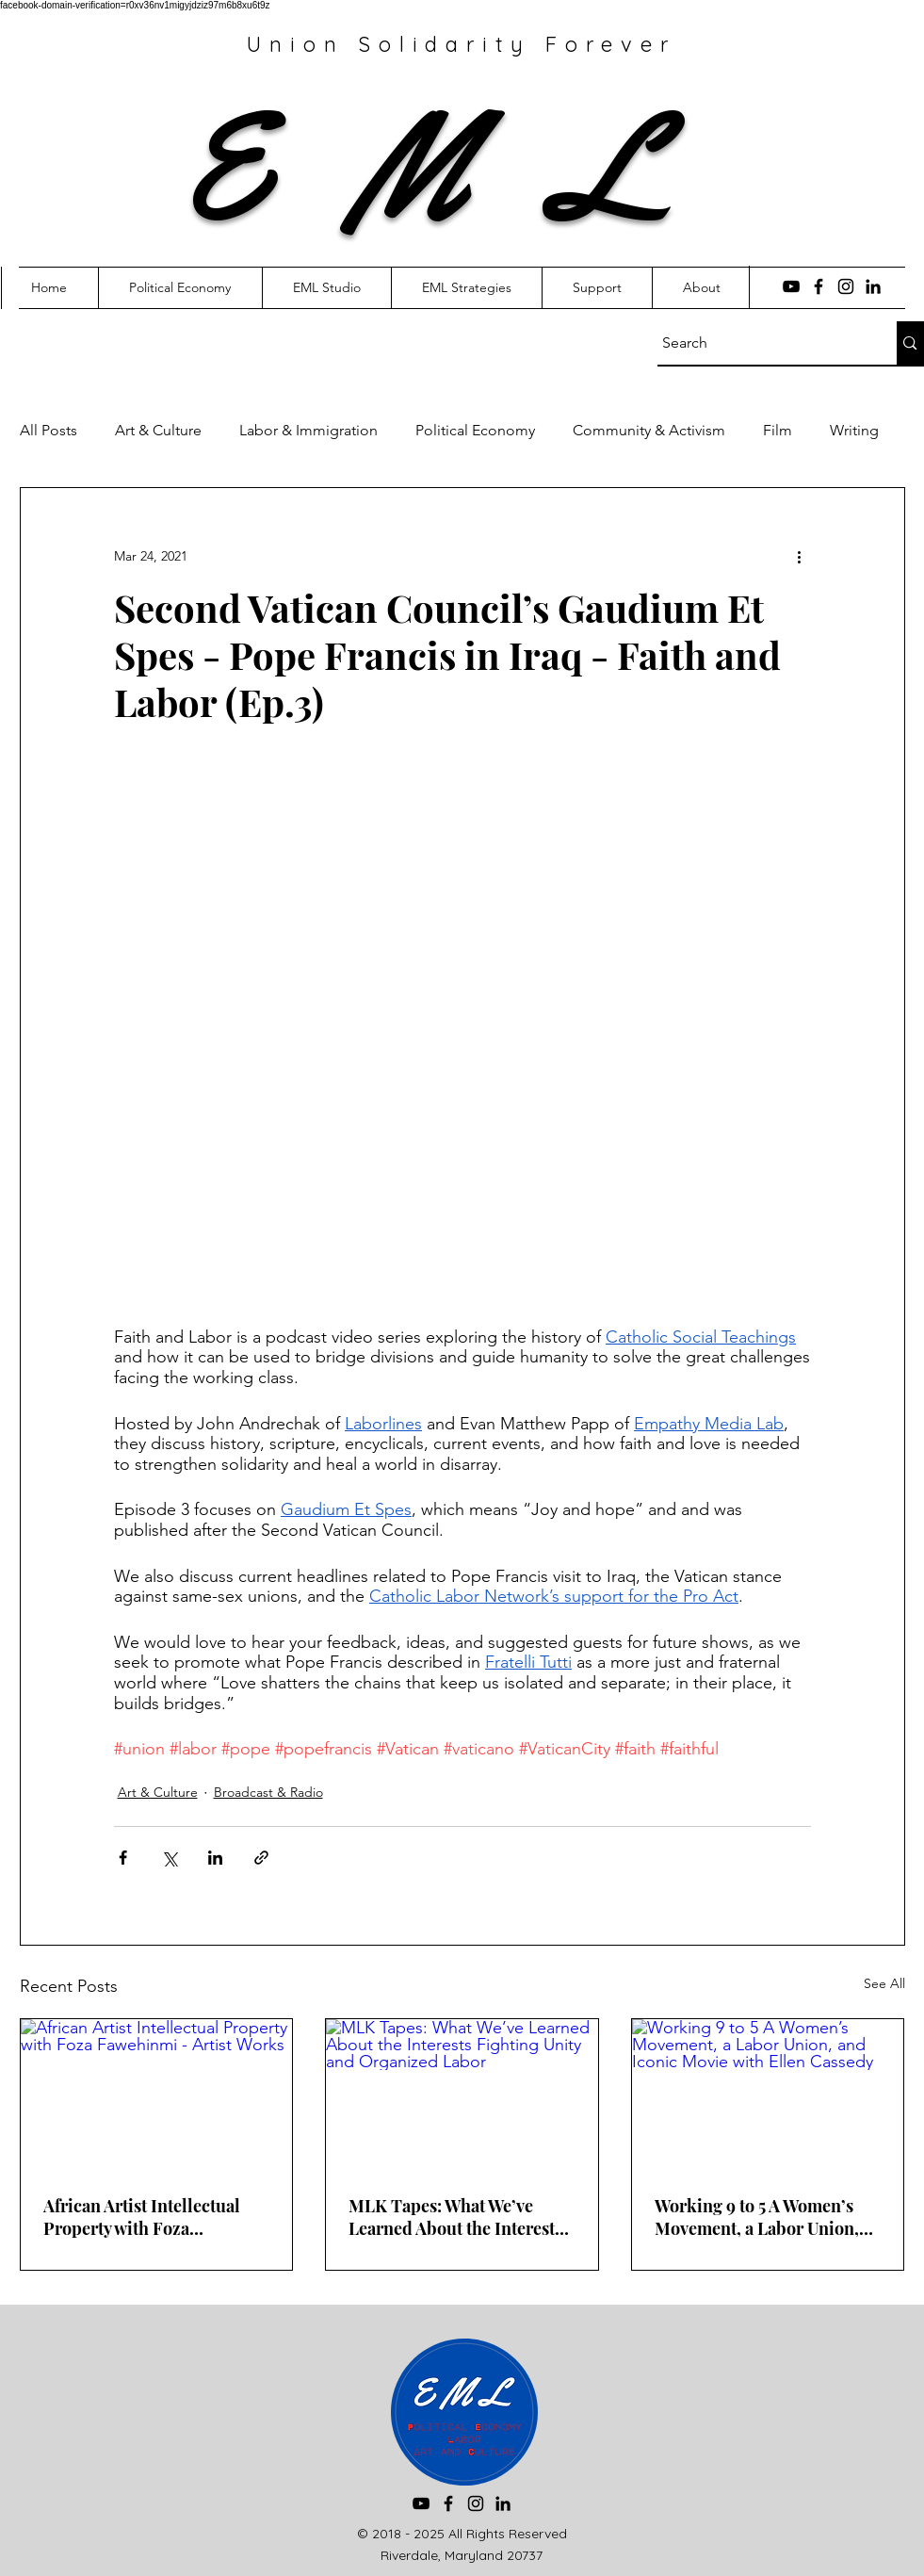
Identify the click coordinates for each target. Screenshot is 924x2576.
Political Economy (475, 430)
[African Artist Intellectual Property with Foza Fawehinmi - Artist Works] (157, 2095)
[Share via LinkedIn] (215, 1858)
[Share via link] (261, 1858)
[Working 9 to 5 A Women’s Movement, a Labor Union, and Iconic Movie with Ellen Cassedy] (768, 2095)
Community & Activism (649, 430)
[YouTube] (791, 286)
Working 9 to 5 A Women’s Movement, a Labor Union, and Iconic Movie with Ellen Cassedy (762, 2217)
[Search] (760, 343)
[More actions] (799, 556)
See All (884, 1983)
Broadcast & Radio (268, 1792)
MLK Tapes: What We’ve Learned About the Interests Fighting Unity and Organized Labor (455, 2217)
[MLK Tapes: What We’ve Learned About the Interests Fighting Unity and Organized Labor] (462, 2095)
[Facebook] (818, 286)
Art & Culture (158, 430)
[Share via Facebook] (123, 1858)
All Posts (48, 430)
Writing (854, 430)
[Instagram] (845, 286)
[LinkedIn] (873, 286)
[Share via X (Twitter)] (169, 1858)
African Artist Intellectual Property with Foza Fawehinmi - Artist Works (142, 2217)
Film (777, 430)
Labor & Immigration (308, 430)
